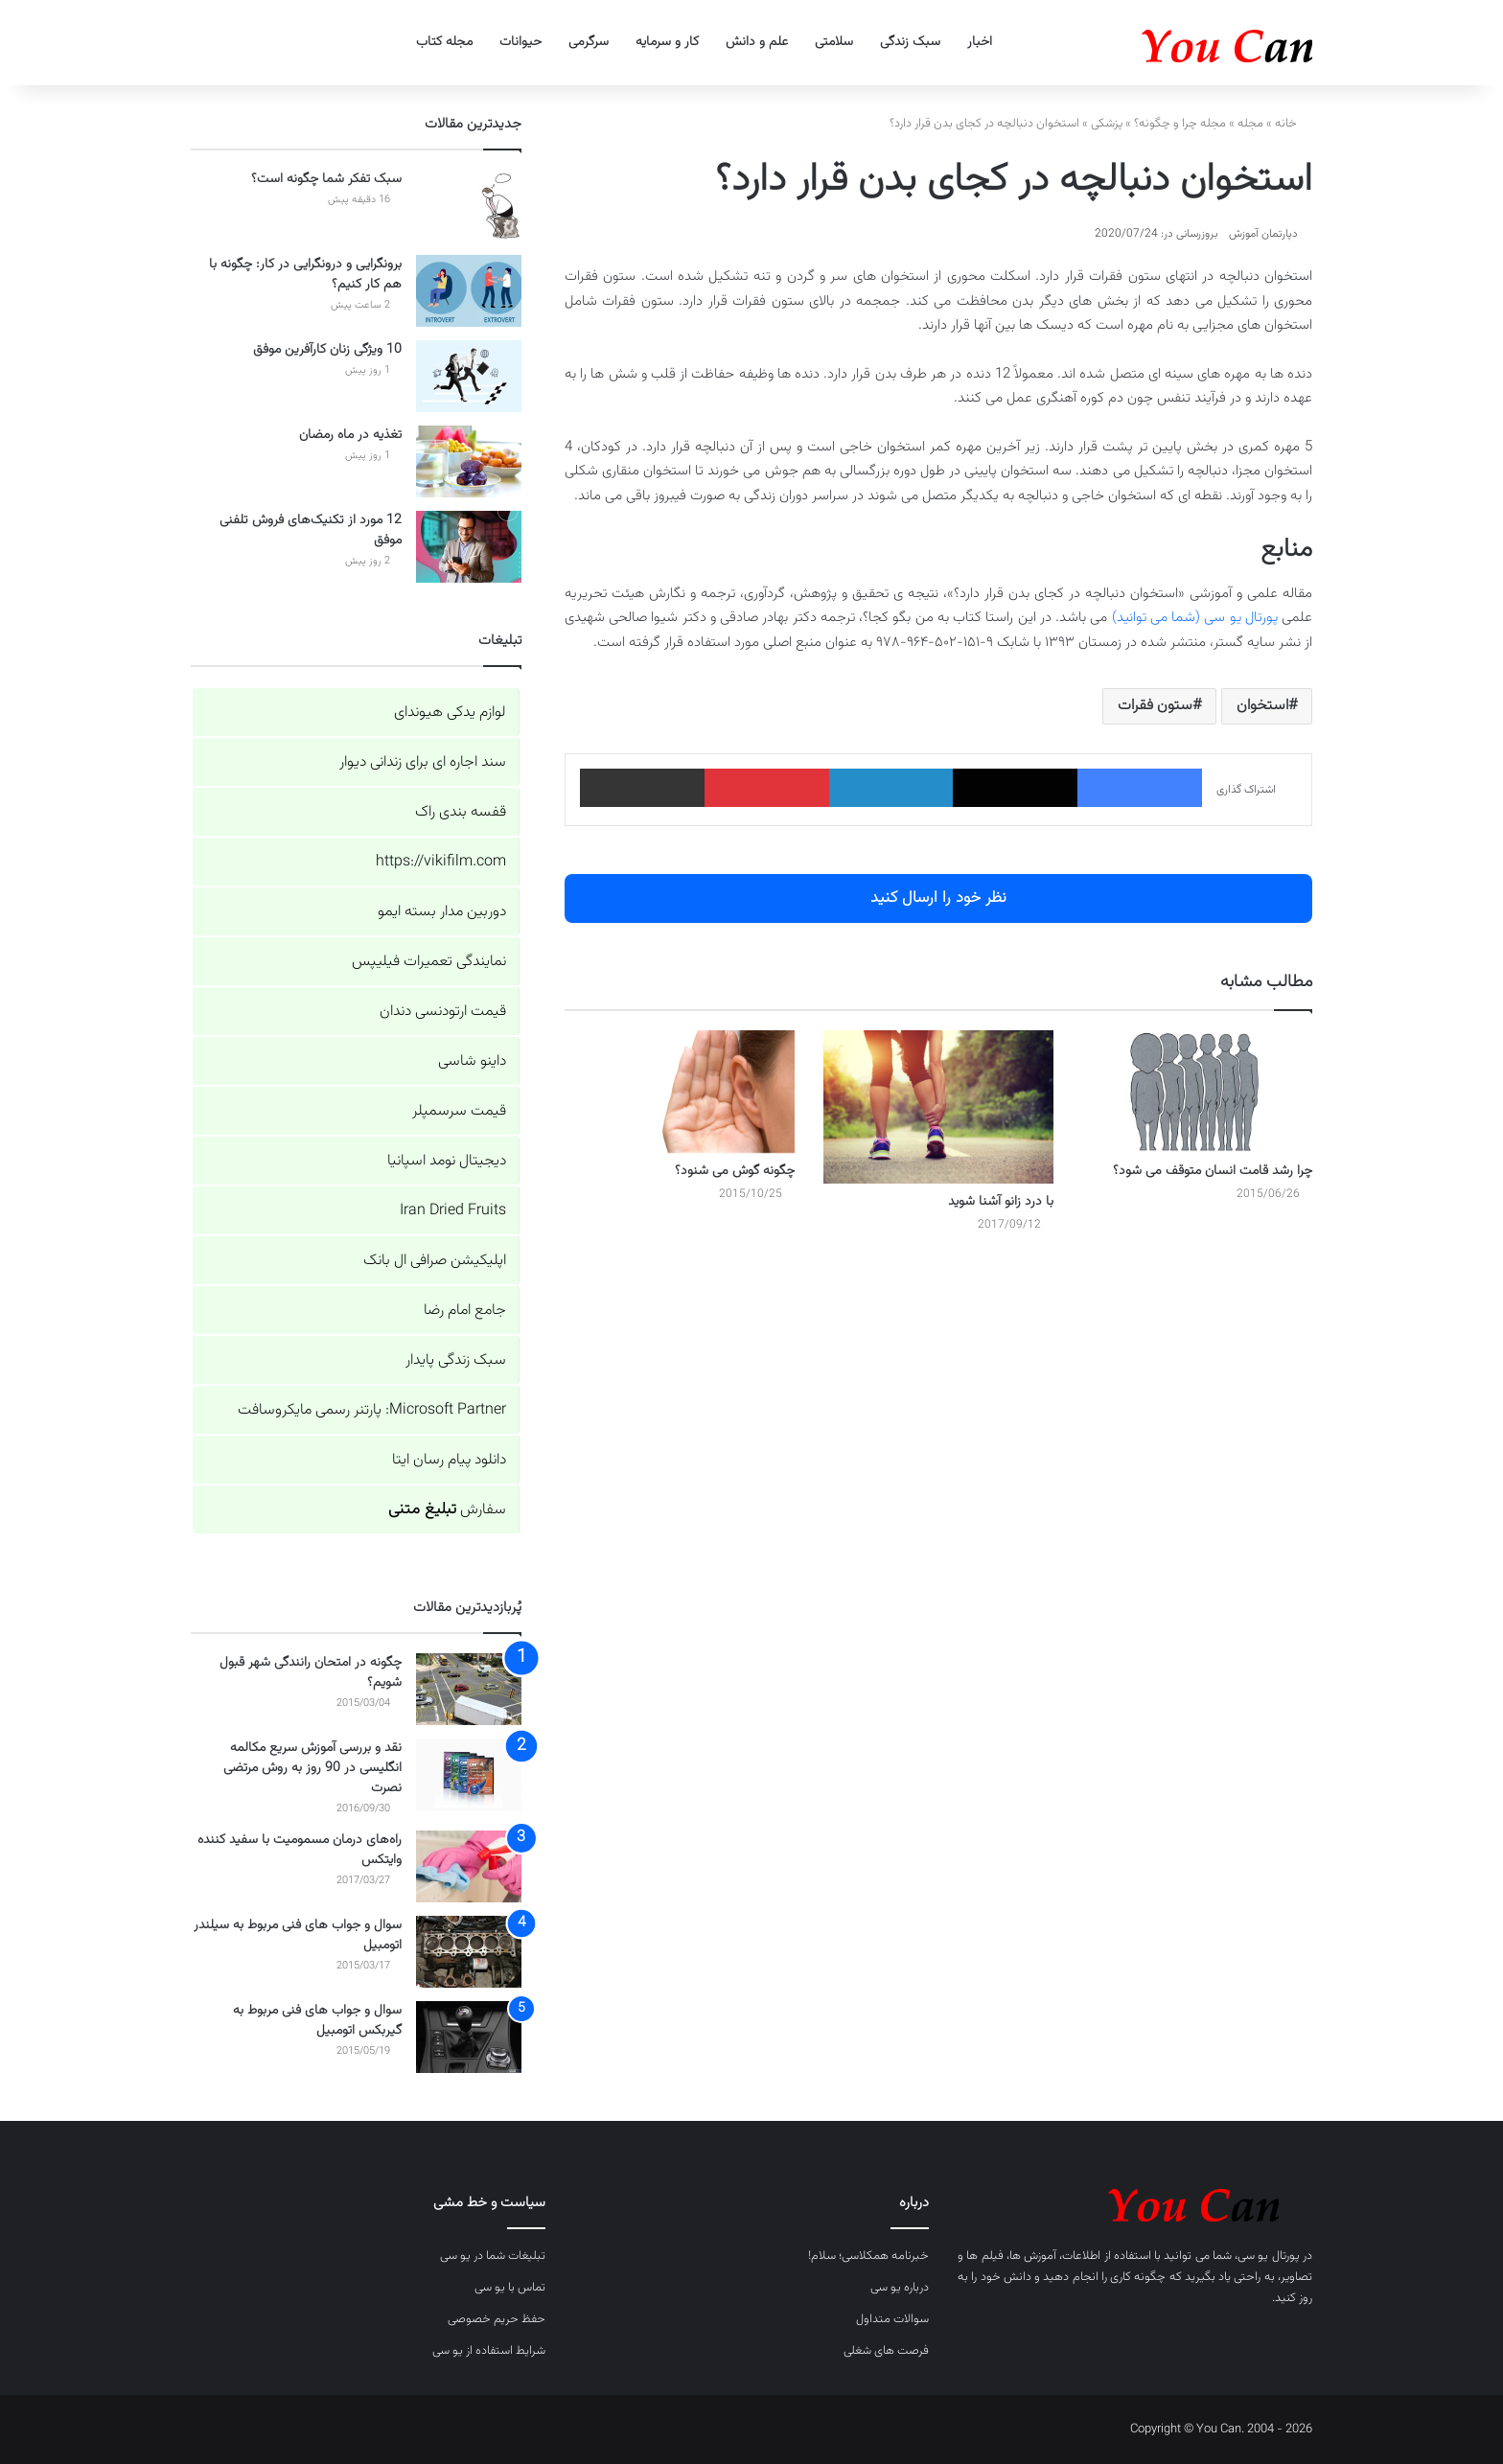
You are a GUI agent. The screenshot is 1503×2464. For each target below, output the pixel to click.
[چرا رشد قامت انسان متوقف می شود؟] (1197, 1091)
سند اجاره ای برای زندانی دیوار (422, 762)
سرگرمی (588, 42)
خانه (1293, 123)
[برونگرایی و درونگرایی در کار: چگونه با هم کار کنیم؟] (468, 291)
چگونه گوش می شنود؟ (735, 1171)
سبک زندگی (910, 42)
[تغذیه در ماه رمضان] (468, 461)
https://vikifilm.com (441, 862)
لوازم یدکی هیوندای (450, 712)
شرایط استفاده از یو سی (488, 2350)
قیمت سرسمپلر (459, 1111)
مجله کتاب (444, 42)
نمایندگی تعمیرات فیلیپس (429, 962)
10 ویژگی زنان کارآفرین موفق (327, 349)
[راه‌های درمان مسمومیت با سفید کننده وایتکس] (468, 1866)
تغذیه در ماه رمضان (350, 435)
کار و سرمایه (667, 42)
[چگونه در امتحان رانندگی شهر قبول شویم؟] (468, 1689)
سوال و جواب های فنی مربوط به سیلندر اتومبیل (298, 1935)
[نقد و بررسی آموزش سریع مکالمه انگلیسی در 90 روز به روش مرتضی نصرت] (468, 1774)
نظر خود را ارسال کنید (938, 898)
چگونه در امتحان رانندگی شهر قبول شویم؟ (311, 1672)
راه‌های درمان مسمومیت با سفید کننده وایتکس (299, 1850)
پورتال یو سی (1268, 2256)
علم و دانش (757, 42)
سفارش (447, 1510)
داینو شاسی (472, 1061)
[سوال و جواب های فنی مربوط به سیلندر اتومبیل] (468, 1952)
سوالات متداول (892, 2319)
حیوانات (520, 42)
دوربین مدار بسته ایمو (442, 912)
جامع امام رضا (465, 1311)
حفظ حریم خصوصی (496, 2319)
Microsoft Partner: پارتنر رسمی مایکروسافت (372, 1410)
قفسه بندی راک (460, 812)
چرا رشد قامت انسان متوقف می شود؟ (1212, 1171)
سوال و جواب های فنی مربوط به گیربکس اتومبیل (317, 2020)
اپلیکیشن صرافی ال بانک (434, 1261)
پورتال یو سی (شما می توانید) (1195, 618)
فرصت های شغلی (886, 2350)
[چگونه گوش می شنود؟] (680, 1091)
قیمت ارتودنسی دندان (443, 1012)
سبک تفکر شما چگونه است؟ (326, 179)
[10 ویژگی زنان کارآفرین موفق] (468, 376)
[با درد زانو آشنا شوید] (938, 1107)
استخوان (1262, 706)
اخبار (979, 42)
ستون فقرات (1155, 706)
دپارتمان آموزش (1263, 233)
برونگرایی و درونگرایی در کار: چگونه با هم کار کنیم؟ (305, 274)
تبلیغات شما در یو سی (492, 2256)
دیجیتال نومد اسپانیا (446, 1161)
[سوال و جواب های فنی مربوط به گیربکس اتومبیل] (468, 2037)
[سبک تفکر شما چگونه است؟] (468, 206)
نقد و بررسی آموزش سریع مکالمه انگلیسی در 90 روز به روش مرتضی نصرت (312, 1768)
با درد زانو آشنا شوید (1000, 1201)
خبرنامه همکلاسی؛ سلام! (868, 2256)
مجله (1250, 123)
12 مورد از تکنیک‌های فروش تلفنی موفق (311, 530)
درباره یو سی (899, 2287)
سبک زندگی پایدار (455, 1360)
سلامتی (834, 42)
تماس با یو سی (509, 2287)
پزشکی (1106, 123)
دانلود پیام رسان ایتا (449, 1460)
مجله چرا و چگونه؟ (1180, 123)
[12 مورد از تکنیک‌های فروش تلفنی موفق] (468, 547)
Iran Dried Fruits (453, 1211)
